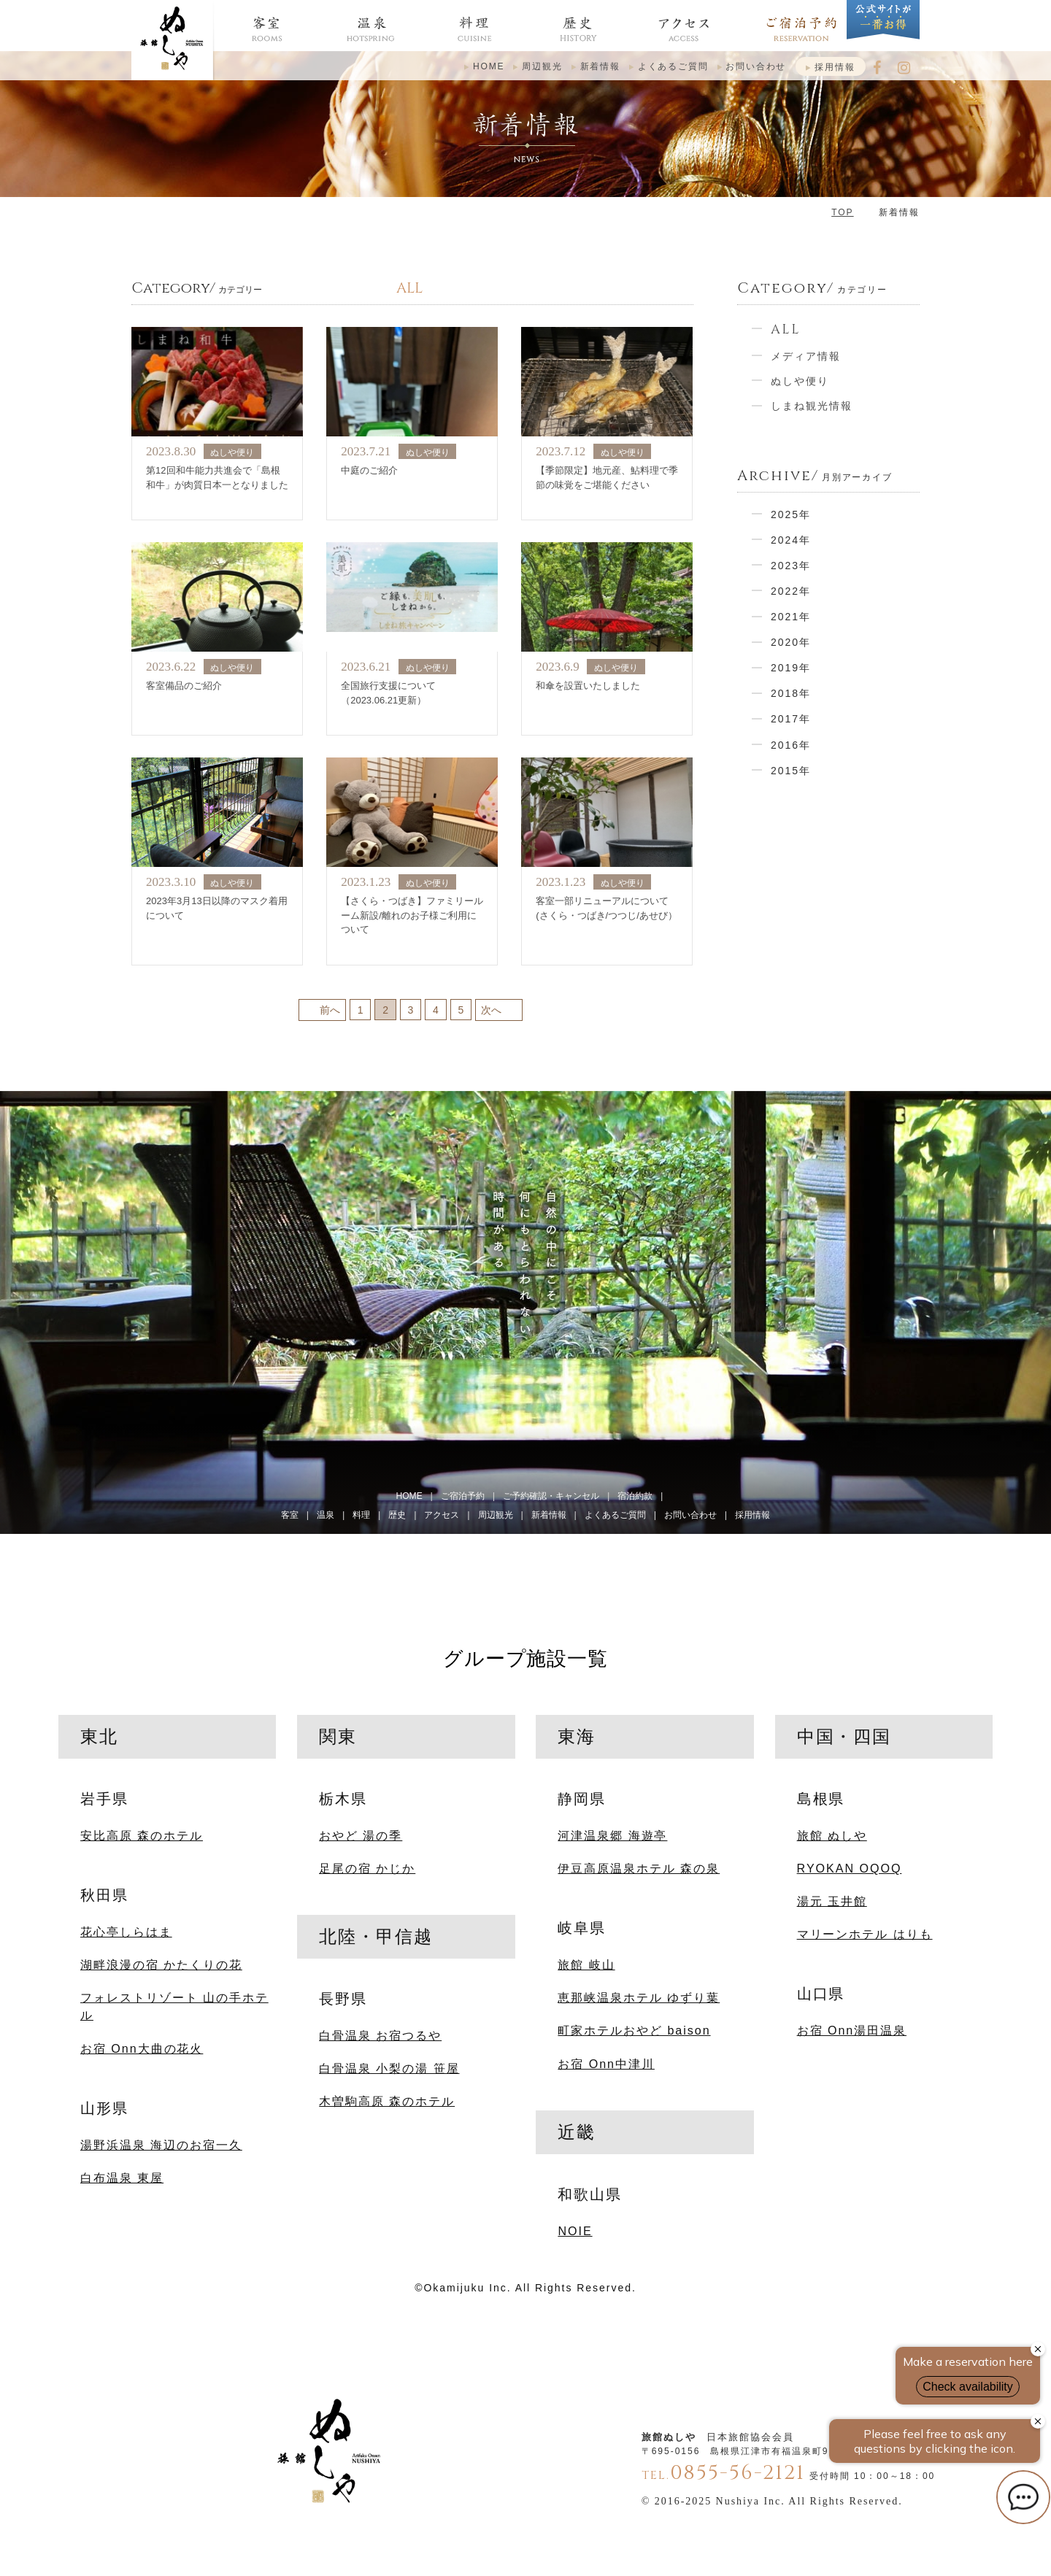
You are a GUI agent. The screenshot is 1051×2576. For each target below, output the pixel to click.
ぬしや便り (800, 381)
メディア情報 (806, 356)
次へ (491, 1009)
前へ (330, 1009)
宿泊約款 (634, 1496)
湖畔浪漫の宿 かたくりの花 (161, 1964)
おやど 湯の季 (360, 1835)
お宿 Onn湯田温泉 (851, 2030)
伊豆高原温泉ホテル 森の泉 (639, 1868)
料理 (361, 1515)
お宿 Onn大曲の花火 (141, 2048)
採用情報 (835, 67)
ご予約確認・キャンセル (551, 1496)
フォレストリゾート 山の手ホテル (174, 2006)
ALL (786, 329)
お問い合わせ (755, 66)
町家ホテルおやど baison (634, 2030)
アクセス (441, 1515)
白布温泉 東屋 (121, 2177)
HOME (489, 66)
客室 (290, 1515)
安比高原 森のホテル (141, 1835)
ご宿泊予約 (463, 1496)
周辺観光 (542, 66)
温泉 (325, 1515)
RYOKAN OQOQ (849, 1868)
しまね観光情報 (811, 406)
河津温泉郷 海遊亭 (612, 1835)
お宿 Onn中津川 (606, 2063)
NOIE (575, 2230)
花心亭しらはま (126, 1931)
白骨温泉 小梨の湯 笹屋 (389, 2068)
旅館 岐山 (586, 1964)
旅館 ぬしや (832, 1835)
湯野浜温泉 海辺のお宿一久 (161, 2144)
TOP (842, 212)
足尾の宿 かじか (367, 1868)
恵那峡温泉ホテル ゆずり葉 (639, 1997)
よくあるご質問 (673, 66)
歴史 (397, 1515)
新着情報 (600, 66)
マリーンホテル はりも (865, 1933)
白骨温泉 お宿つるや (380, 2035)
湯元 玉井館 (832, 1901)
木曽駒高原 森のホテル (387, 2101)
